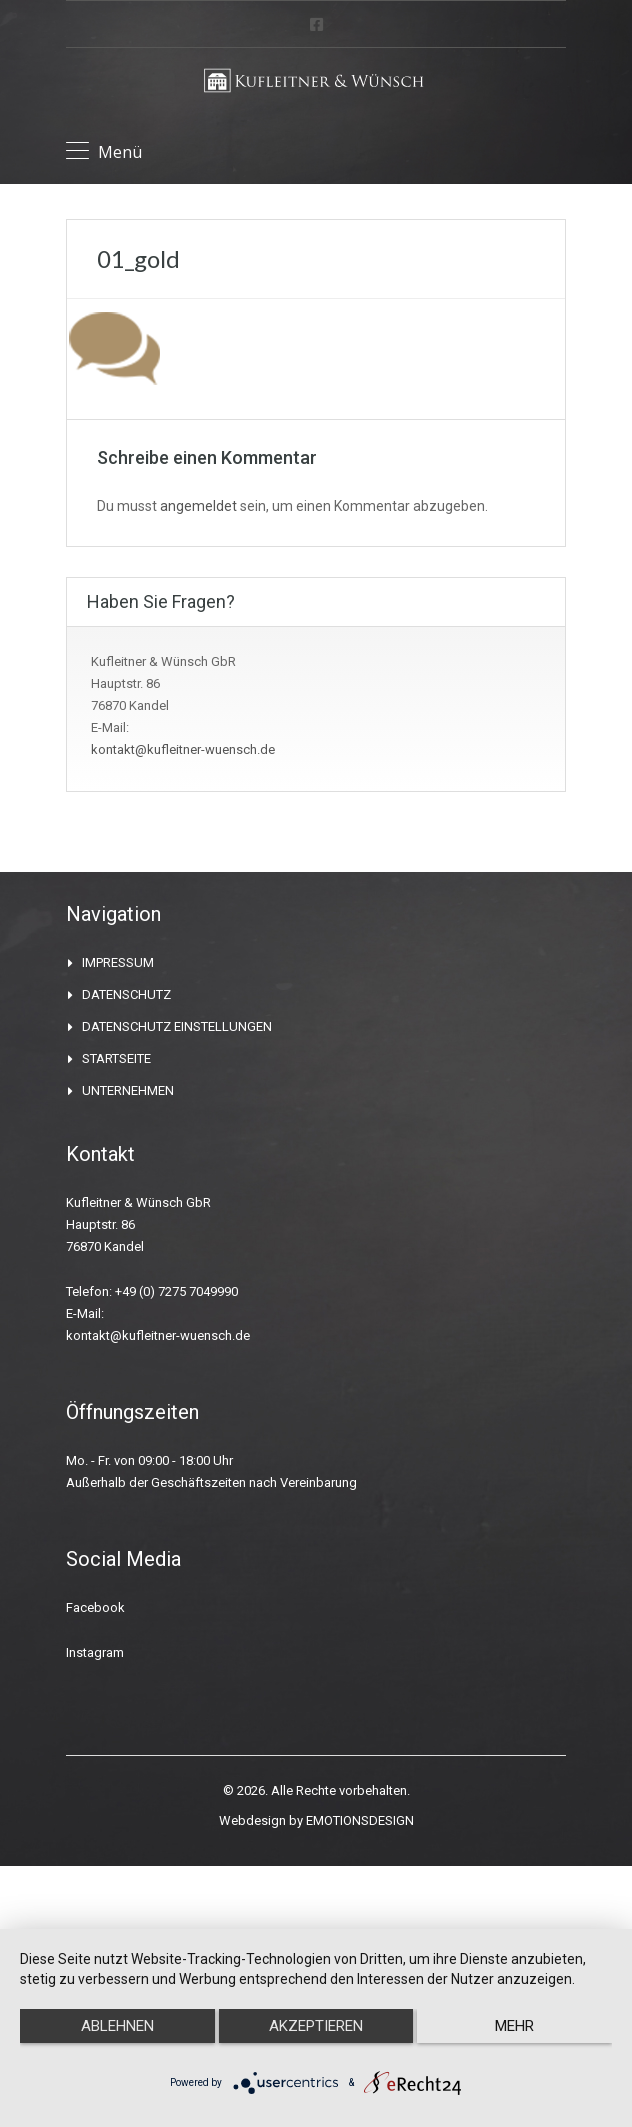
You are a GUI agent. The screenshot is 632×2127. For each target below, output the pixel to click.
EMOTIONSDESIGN (358, 1820)
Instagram (95, 1652)
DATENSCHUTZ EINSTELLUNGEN (186, 1026)
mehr (514, 2025)
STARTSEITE (121, 1058)
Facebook (94, 1607)
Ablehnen (118, 2025)
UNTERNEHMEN (132, 1090)
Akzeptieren (315, 2025)
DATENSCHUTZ (130, 994)
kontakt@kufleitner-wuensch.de (182, 749)
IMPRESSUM (121, 962)
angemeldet (196, 506)
